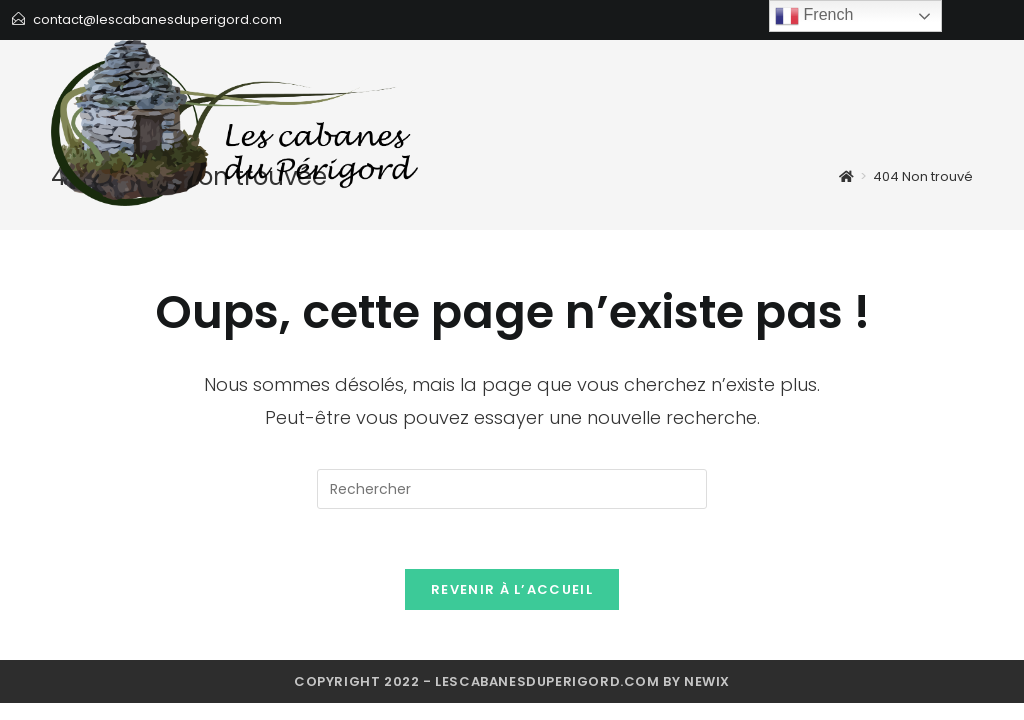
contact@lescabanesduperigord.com (157, 19)
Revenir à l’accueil (512, 589)
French (814, 16)
